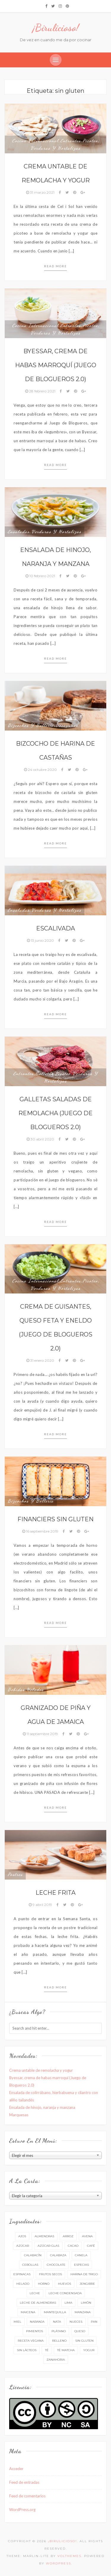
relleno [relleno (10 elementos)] (59, 2341)
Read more (55, 266)
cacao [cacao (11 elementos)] (73, 2246)
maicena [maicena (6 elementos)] (28, 2312)
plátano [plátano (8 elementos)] (59, 2331)
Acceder (16, 2468)
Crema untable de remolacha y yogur (41, 2070)
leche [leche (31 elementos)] (35, 2293)
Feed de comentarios (27, 2496)
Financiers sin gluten (55, 1519)
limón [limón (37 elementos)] (86, 2303)
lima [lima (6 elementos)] (68, 2303)
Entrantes (70, 140)
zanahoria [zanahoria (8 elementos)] (55, 2360)
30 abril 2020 (41, 1139)
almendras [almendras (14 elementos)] (44, 2236)
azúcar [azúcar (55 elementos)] (22, 2246)
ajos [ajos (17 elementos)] (22, 2236)
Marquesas (18, 2114)
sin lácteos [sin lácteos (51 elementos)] (26, 2350)
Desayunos (67, 725)
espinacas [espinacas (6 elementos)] (21, 2274)
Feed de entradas (24, 2482)
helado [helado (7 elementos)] (22, 2284)
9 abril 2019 (41, 1904)
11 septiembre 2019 (41, 1734)
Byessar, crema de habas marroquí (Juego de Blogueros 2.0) (55, 365)
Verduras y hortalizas (55, 148)
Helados (35, 1689)
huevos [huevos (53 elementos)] (64, 2284)
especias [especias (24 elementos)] (81, 2265)
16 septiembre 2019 (40, 1531)
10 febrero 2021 (40, 576)
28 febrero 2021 (40, 391)
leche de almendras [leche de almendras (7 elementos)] (38, 2303)
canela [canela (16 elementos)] (81, 2255)
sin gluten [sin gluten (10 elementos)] (84, 2341)
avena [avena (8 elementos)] (87, 2236)
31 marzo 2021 (40, 192)
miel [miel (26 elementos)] (17, 2322)
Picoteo (90, 140)
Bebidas (16, 1689)
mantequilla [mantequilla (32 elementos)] (55, 2312)
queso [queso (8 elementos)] (79, 2331)
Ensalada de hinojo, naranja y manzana (42, 2107)
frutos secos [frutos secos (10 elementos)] (50, 2274)
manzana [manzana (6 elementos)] (83, 2312)
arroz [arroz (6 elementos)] (68, 2236)
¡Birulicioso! (55, 27)
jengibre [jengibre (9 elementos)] (87, 2284)
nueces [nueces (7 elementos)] (76, 2322)
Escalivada (55, 928)
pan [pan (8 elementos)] (94, 2322)
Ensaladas (19, 531)
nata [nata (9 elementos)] (57, 2322)
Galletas (45, 1073)
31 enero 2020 (40, 1360)
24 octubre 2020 (41, 769)
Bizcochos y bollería (31, 725)
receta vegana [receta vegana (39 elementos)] (31, 2341)
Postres (15, 1874)
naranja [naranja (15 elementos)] (37, 2322)
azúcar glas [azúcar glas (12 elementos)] (48, 2246)
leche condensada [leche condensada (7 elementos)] (65, 2293)
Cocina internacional (35, 140)
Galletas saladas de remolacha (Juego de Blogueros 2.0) (55, 1113)
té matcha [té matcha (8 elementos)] (66, 2350)
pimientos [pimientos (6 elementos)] (34, 2331)
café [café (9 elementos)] (91, 2246)
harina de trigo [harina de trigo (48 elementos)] (84, 2274)
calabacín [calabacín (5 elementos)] (32, 2255)
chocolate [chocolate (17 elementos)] (56, 2265)
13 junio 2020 (41, 940)
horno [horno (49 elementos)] (43, 2284)
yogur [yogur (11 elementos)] (88, 2350)
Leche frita (55, 1892)
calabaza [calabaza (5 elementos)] (58, 2255)
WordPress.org (22, 2509)
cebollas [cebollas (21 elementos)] (30, 2265)
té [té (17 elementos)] (47, 2350)
